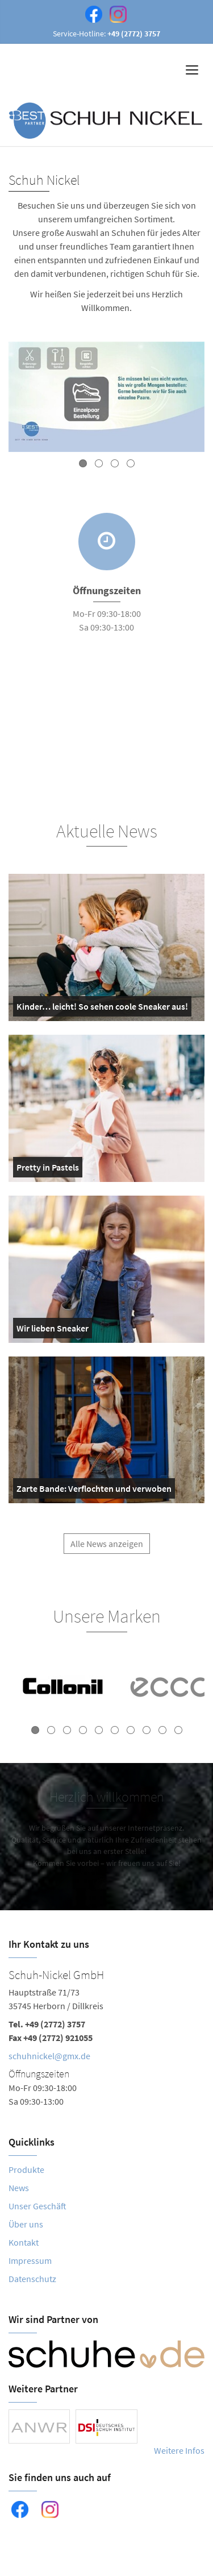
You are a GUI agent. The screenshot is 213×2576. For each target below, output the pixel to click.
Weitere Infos (179, 2450)
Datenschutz (32, 2278)
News (19, 2187)
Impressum (30, 2260)
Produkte (26, 2169)
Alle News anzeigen (106, 1549)
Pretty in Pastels (47, 1169)
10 (178, 1730)
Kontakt (24, 2242)
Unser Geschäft (37, 2206)
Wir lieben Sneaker (52, 1330)
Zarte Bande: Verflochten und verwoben (94, 1491)
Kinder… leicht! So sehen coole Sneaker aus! (102, 1009)
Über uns (26, 2224)
